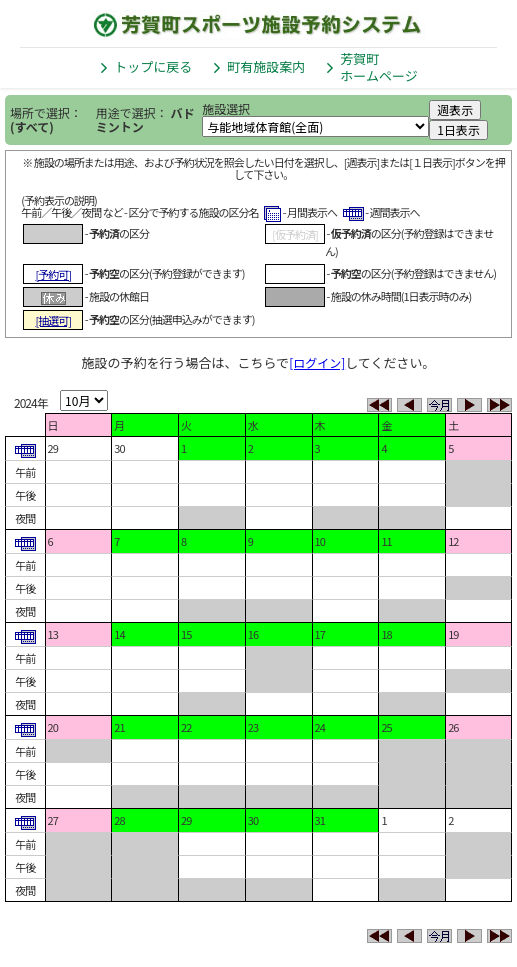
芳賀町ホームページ (378, 67)
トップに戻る (153, 66)
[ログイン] (317, 362)
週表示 (455, 109)
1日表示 (458, 129)
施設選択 (226, 108)
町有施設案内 (266, 66)
